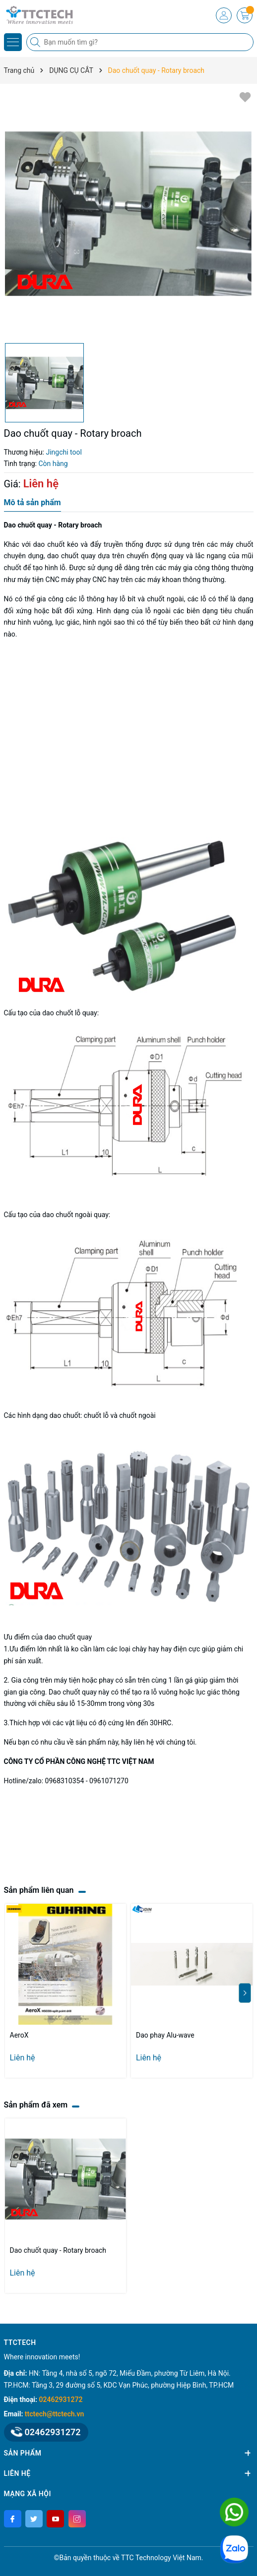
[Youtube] (55, 2518)
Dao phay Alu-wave (165, 2035)
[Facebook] (12, 2518)
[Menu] (13, 42)
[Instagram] (77, 2518)
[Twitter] (34, 2518)
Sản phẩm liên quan (39, 1890)
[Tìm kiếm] (36, 42)
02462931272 (61, 2399)
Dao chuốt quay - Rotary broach (58, 2250)
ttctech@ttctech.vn (54, 2414)
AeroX (19, 2035)
